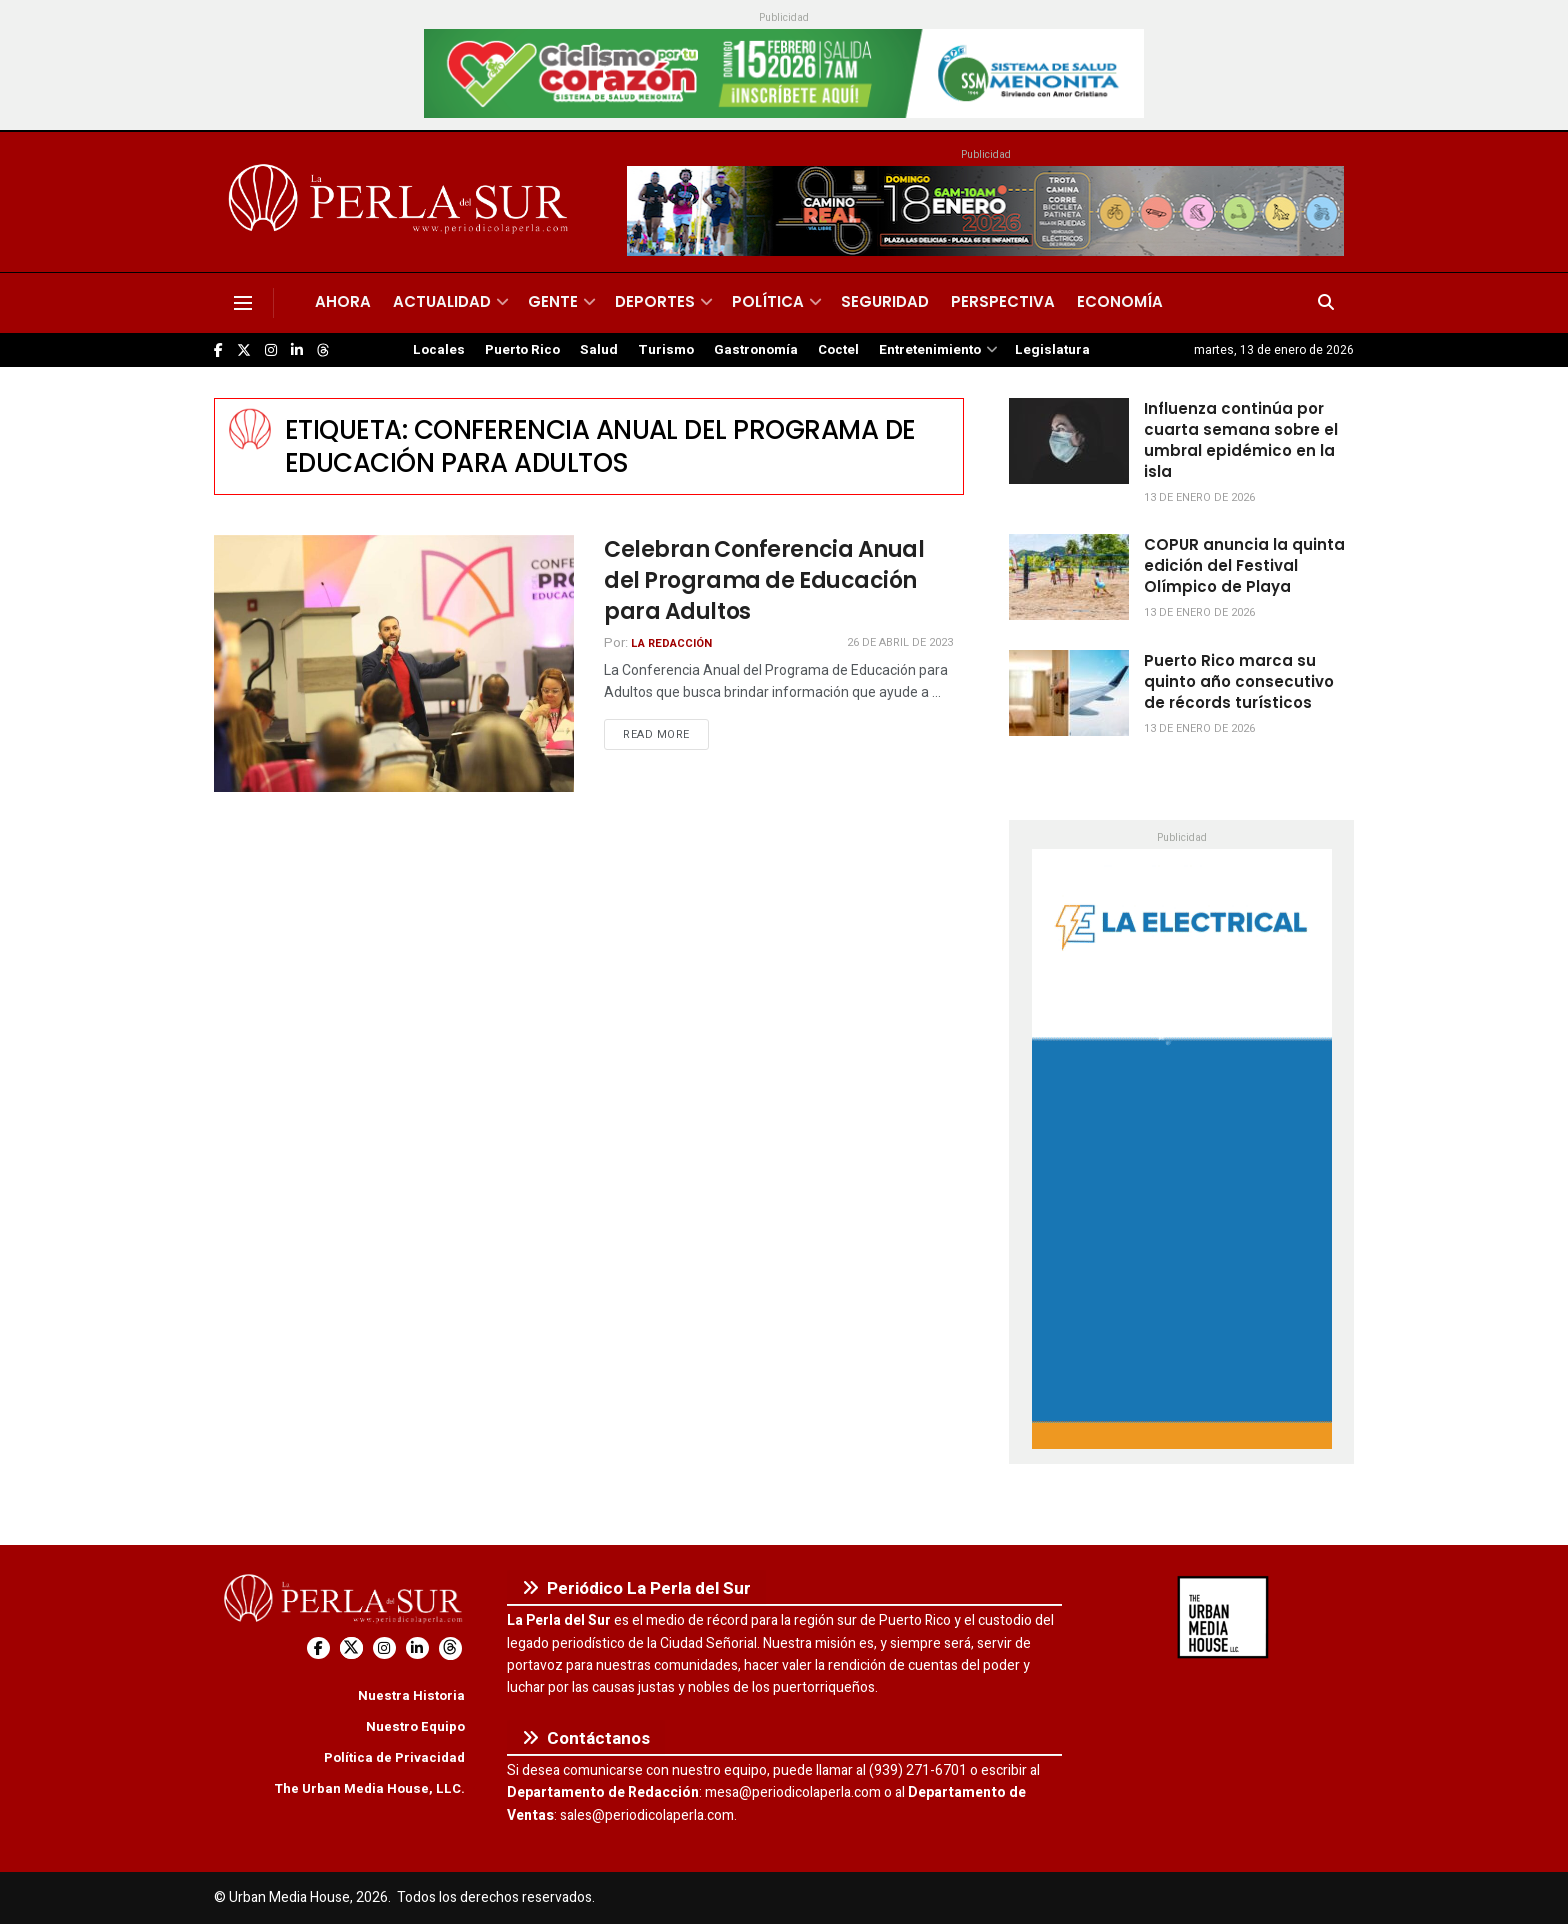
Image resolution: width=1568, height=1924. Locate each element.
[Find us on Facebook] (218, 350)
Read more (666, 734)
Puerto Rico (522, 350)
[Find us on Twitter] (244, 350)
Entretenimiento (930, 350)
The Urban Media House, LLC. (369, 1788)
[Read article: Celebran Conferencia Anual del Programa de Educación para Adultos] (394, 663)
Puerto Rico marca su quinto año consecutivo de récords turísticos (1239, 681)
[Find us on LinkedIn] (297, 350)
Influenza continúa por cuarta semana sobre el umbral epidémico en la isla (1241, 440)
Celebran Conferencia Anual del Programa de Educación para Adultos (764, 580)
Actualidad (442, 301)
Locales (439, 350)
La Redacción (671, 643)
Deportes (655, 301)
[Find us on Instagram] (271, 350)
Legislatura (1052, 350)
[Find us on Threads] (323, 351)
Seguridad (885, 301)
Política (768, 301)
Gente (553, 301)
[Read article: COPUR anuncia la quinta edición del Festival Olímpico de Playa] (1069, 577)
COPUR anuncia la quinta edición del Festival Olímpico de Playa (1244, 565)
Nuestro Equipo (415, 1726)
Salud (599, 350)
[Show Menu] (243, 303)
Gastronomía (756, 350)
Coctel (838, 350)
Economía (1120, 301)
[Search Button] (1326, 303)
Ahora (343, 301)
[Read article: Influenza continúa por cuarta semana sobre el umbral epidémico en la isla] (1069, 441)
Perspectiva (1003, 301)
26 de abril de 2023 (900, 642)
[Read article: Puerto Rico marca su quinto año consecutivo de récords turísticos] (1069, 693)
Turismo (666, 350)
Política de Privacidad (394, 1757)
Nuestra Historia (411, 1695)
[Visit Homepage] (401, 202)
